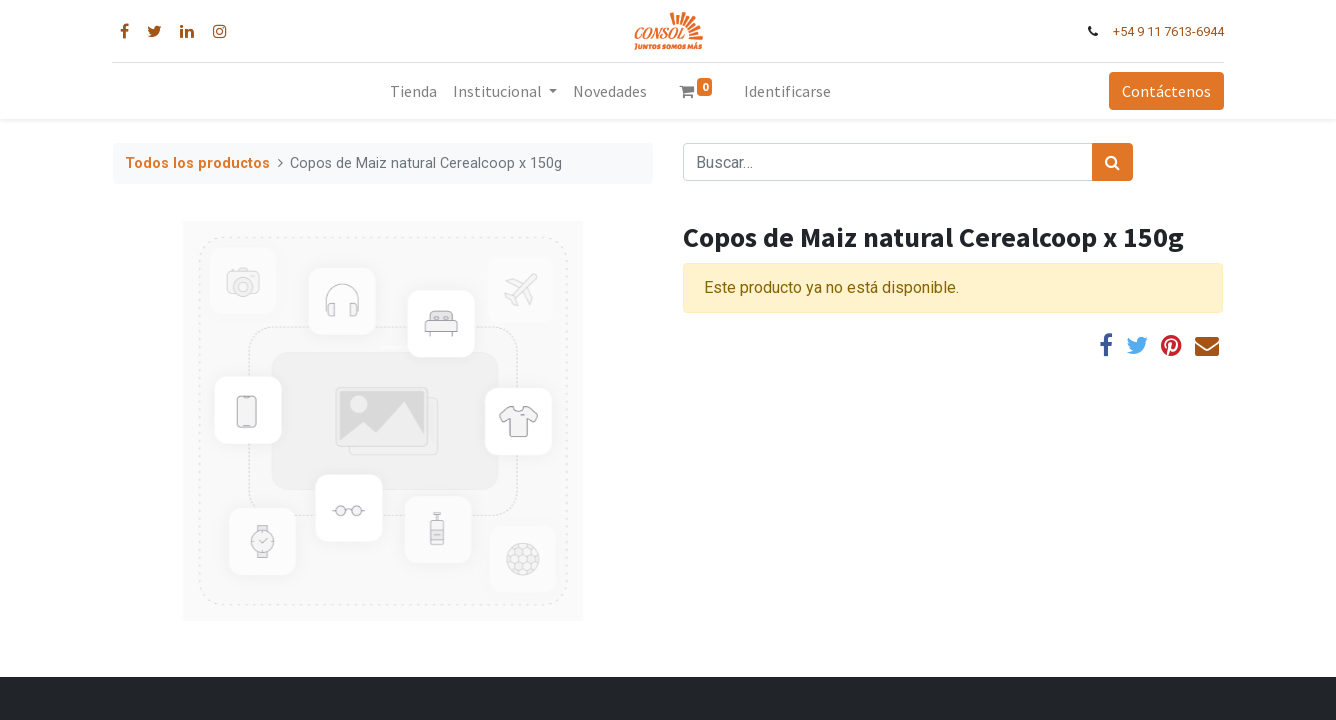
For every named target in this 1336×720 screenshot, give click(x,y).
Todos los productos (197, 163)
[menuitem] (413, 91)
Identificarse (787, 91)
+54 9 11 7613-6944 (1167, 31)
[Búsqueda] (1112, 162)
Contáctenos (1165, 91)
